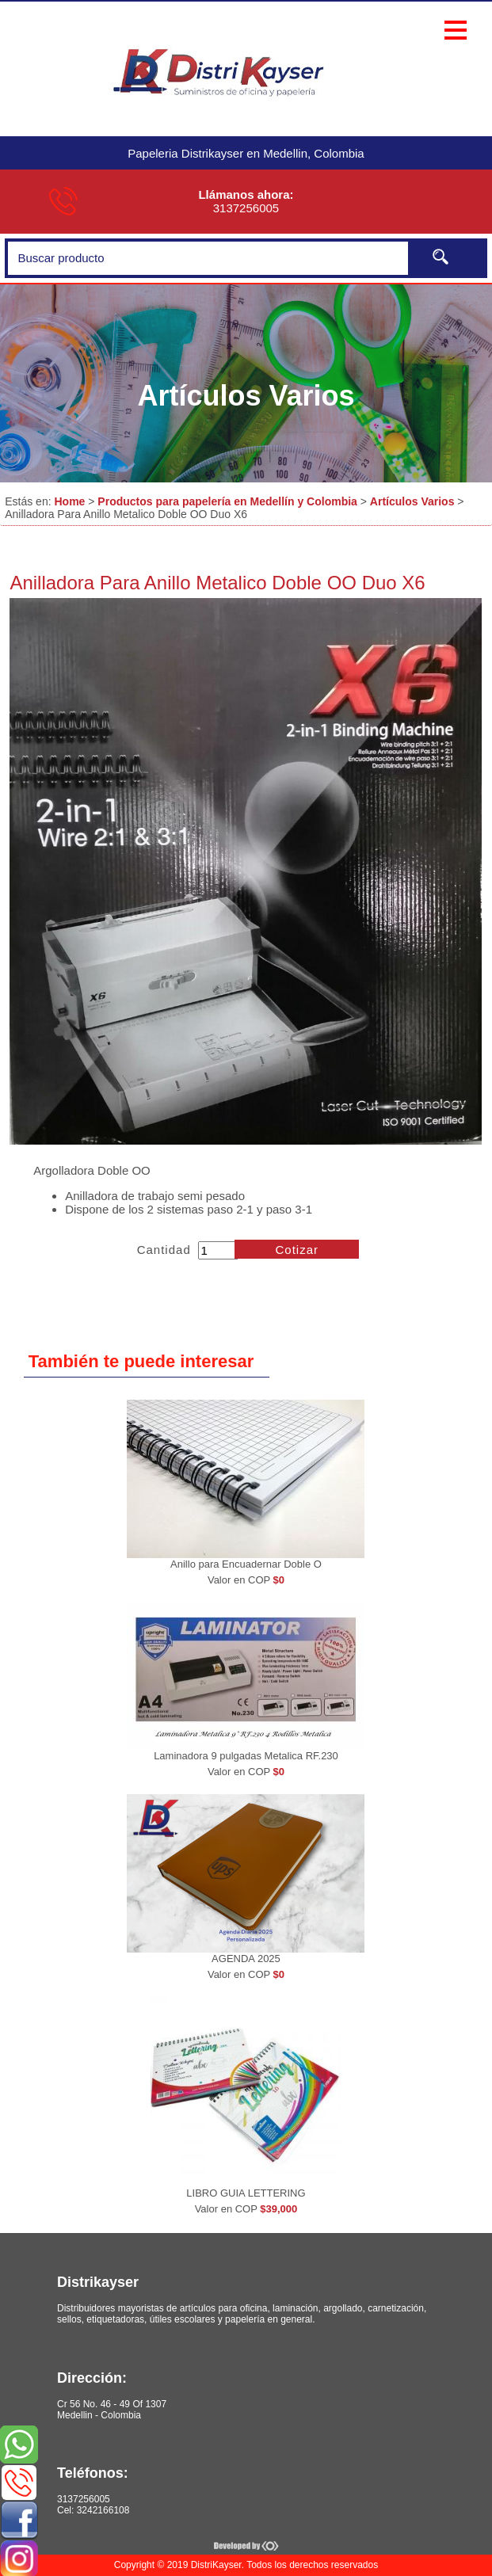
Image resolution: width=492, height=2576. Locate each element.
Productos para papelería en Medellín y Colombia (227, 501)
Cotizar (296, 1249)
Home (69, 501)
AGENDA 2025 (246, 1958)
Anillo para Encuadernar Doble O (246, 1564)
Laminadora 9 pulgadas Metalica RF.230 (246, 1756)
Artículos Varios (412, 501)
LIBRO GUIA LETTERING (245, 2193)
